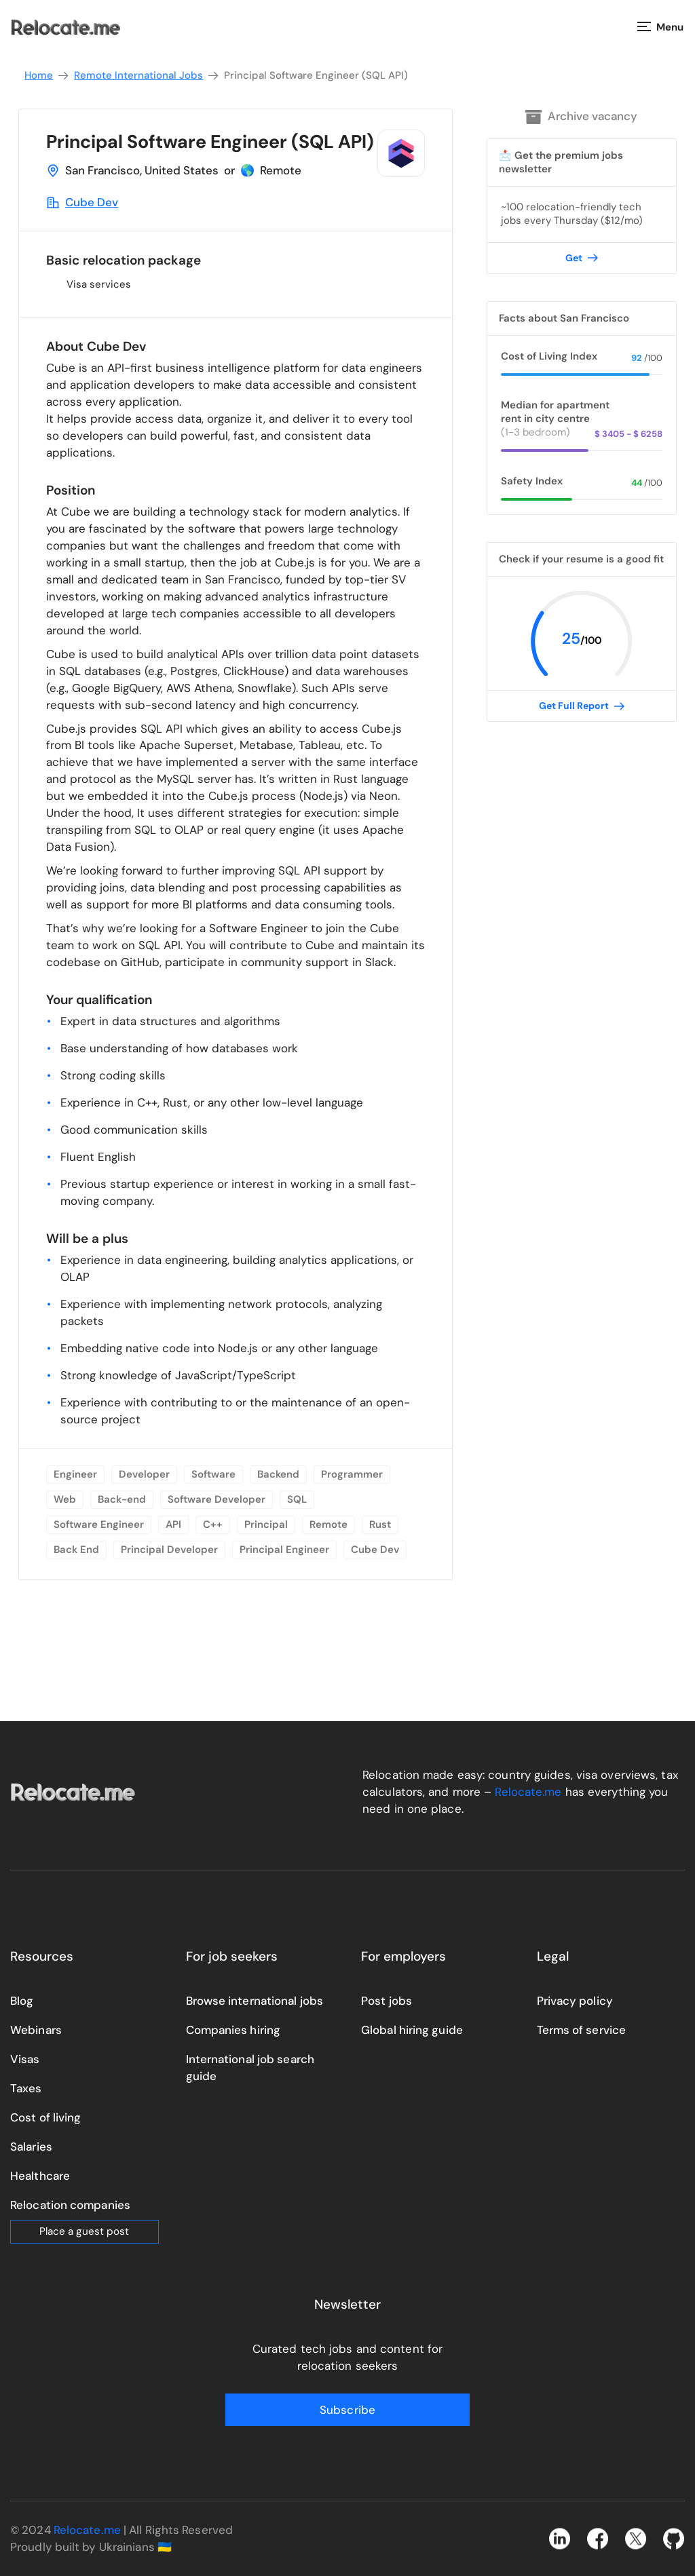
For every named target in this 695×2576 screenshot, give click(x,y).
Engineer (75, 1474)
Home (47, 76)
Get (581, 258)
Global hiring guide (412, 2029)
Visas (25, 2059)
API (173, 1524)
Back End (76, 1549)
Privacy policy (575, 2000)
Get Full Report (581, 705)
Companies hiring (233, 2029)
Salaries (31, 2146)
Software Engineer (99, 1524)
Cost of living (45, 2117)
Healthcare (40, 2175)
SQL (297, 1499)
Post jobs (386, 2000)
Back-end (122, 1499)
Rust (380, 1524)
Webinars (36, 2029)
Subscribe (347, 2409)
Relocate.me (528, 1791)
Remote (328, 1524)
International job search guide (250, 2067)
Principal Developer (169, 1549)
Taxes (26, 2088)
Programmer (352, 1474)
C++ (213, 1524)
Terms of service (581, 2029)
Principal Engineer (284, 1549)
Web (65, 1499)
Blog (21, 2000)
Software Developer (216, 1499)
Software (213, 1474)
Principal (266, 1524)
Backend (278, 1474)
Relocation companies (70, 2204)
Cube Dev (91, 202)
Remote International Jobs (147, 76)
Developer (144, 1474)
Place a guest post (84, 2231)
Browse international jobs (255, 2000)
